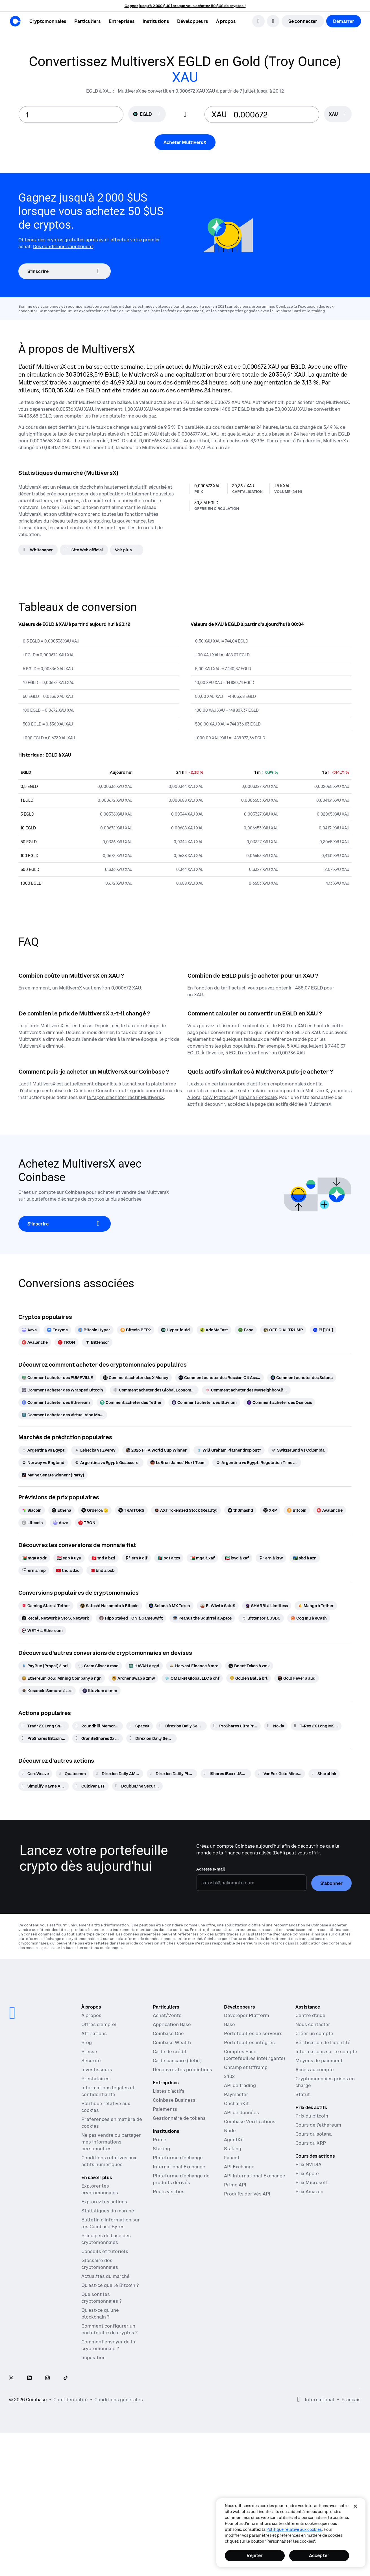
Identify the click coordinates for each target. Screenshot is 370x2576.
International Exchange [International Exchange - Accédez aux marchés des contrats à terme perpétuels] (179, 2166)
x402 (229, 2076)
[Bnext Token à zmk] (249, 1665)
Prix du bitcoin (311, 2116)
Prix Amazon (309, 2191)
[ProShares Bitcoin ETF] (43, 1738)
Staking (232, 2148)
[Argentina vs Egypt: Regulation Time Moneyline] (256, 1462)
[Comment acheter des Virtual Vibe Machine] (62, 1414)
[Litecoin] (32, 1522)
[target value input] (273, 114)
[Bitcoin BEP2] (135, 1329)
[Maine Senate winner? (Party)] (53, 1475)
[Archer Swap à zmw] (133, 1678)
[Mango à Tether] (316, 1605)
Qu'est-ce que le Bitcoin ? (110, 2285)
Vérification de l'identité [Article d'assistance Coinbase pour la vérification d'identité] (323, 2042)
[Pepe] (246, 1329)
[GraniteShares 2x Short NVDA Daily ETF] (97, 1738)
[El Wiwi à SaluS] (218, 1605)
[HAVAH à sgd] (144, 1665)
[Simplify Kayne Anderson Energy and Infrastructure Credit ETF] (43, 1786)
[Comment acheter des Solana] (301, 1377)
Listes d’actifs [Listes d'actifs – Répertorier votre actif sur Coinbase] (168, 2091)
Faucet (232, 2157)
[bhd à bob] (102, 1570)
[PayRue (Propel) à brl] (44, 1665)
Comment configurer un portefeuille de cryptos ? (109, 2329)
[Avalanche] (34, 1342)
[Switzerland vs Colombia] (298, 1450)
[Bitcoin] (297, 1510)
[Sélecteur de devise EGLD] (147, 114)
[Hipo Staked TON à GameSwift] (131, 1618)
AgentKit (234, 2139)
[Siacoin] (31, 1510)
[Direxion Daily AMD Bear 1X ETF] (118, 1773)
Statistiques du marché (107, 2211)
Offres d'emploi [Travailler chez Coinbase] (98, 2024)
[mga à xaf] (202, 1558)
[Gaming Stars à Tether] (45, 1605)
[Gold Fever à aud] (296, 1678)
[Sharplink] (324, 1773)
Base (229, 2024)
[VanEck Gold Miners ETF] (279, 1773)
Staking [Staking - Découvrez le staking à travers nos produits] (161, 2148)
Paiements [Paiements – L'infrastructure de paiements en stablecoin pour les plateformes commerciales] (165, 2109)
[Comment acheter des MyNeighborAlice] (246, 1390)
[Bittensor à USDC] (261, 1618)
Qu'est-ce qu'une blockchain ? (100, 2313)
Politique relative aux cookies (294, 2529)
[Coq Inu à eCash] (308, 1618)
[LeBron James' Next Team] (178, 1462)
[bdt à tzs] (168, 1558)
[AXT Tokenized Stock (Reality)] (186, 1510)
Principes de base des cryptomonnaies (106, 2239)
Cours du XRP (310, 2143)
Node (230, 2130)
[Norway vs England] (43, 1462)
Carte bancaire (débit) (177, 2060)
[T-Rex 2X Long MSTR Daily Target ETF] (316, 1726)
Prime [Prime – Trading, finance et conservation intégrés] (159, 2139)
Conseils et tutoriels (104, 2251)
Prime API (235, 2185)
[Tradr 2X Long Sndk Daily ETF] (43, 1726)
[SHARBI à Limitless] (266, 1605)
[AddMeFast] (214, 1329)
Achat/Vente (167, 2015)
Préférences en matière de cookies (111, 2122)
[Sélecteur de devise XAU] (338, 114)
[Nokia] (276, 1726)
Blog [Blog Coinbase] (86, 2042)
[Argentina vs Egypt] (43, 1450)
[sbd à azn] (305, 1558)
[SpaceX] (139, 1726)
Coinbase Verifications (249, 2121)
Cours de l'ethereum (318, 2125)
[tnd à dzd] (68, 1570)
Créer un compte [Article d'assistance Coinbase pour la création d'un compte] (314, 2033)
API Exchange (239, 2166)
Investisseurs (96, 2069)
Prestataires (95, 2078)
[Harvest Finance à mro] (194, 1665)
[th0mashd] (240, 1510)
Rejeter (255, 2555)
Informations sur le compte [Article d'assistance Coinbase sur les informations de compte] (326, 2051)
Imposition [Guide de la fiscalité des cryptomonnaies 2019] (93, 2357)
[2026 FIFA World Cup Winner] (156, 1450)
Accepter (319, 2555)
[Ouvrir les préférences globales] (298, 2399)
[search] (258, 21)
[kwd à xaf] (236, 1558)
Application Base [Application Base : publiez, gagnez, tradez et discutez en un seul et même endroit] (172, 2024)
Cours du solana (313, 2134)
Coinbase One (168, 2033)
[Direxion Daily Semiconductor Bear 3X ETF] (181, 1726)
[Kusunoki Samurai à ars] (47, 1690)
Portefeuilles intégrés (249, 2042)
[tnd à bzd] (103, 1558)
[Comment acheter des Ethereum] (55, 1402)
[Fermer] (355, 2506)
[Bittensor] (97, 1342)
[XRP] (270, 1510)
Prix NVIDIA (308, 2164)
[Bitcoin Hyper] (94, 1329)
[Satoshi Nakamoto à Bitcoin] (109, 1605)
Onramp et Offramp (245, 2067)
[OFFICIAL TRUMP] (283, 1329)
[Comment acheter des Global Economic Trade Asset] (154, 1390)
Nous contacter (312, 2024)
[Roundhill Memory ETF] (97, 1726)
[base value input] (71, 114)
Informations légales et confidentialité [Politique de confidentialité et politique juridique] (108, 2091)
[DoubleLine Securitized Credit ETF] (137, 1786)
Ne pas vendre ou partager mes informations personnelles (111, 2141)
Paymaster (236, 2094)
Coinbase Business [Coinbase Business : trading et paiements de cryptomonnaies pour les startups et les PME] (174, 2100)
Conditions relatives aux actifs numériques (108, 2161)
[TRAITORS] (131, 1510)
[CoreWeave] (35, 1773)
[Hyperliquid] (175, 1329)
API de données (241, 2112)
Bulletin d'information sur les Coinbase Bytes (110, 2223)
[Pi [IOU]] (323, 1329)
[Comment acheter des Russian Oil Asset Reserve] (219, 1377)
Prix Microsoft (311, 2182)
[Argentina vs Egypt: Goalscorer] (107, 1462)
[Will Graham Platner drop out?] (229, 1450)
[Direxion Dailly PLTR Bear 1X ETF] (172, 1773)
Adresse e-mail (210, 1869)
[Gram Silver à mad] (98, 1665)
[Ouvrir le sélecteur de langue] (273, 21)
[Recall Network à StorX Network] (55, 1618)
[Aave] (29, 1329)
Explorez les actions (104, 2201)
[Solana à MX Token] (169, 1605)
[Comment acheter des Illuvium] (204, 1402)
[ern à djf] (136, 1558)
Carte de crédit (170, 2051)
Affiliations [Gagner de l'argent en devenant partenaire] (94, 2033)
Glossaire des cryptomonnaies (99, 2264)
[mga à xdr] (34, 1558)
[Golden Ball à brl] (248, 1678)
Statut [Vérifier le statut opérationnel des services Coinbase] (302, 2094)
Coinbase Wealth (172, 2042)
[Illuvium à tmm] (100, 1690)
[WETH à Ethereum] (42, 1630)
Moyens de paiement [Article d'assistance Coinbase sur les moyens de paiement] (319, 2060)
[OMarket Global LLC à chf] (192, 1678)
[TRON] (67, 1342)
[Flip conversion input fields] (185, 115)
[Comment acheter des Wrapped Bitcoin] (62, 1390)
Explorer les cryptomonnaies (99, 2189)
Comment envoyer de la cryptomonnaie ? (108, 2345)
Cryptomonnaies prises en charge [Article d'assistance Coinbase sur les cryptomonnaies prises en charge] (325, 2082)
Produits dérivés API (247, 2194)
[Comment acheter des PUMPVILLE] (57, 1377)
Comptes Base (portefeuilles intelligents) (254, 2055)
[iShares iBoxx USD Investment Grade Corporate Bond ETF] (226, 1773)
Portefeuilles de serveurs (253, 2033)
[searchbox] (338, 114)
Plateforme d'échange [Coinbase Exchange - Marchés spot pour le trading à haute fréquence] (178, 2157)
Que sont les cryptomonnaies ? (101, 2297)
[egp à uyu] (69, 1558)
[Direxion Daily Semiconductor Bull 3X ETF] (151, 1738)
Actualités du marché (105, 2276)
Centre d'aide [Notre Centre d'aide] (310, 2015)
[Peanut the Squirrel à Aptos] (202, 1618)
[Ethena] (61, 1510)
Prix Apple (307, 2173)
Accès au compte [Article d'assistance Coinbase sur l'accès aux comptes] (314, 2069)
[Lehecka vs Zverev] (95, 1450)
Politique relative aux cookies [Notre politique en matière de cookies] (105, 2107)
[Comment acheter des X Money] (136, 1377)
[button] (87, 21)
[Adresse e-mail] (251, 1883)
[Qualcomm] (72, 1773)
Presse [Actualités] (89, 2051)
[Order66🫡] (95, 1510)
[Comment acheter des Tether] (131, 1402)
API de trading (240, 2085)
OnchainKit (236, 2103)
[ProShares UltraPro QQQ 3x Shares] (235, 1726)
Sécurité (91, 2060)
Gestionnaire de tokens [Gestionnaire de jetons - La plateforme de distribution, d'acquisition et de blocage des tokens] (179, 2118)
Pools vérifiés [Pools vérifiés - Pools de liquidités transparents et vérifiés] (168, 2191)
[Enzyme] (57, 1329)
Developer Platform (246, 2015)
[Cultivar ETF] (90, 1786)
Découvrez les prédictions (182, 2069)
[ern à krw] (271, 1558)
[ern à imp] (33, 1570)
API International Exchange (254, 2176)
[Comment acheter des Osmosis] (279, 1402)
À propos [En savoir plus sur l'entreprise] (91, 2015)
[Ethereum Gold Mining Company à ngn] (61, 1678)
